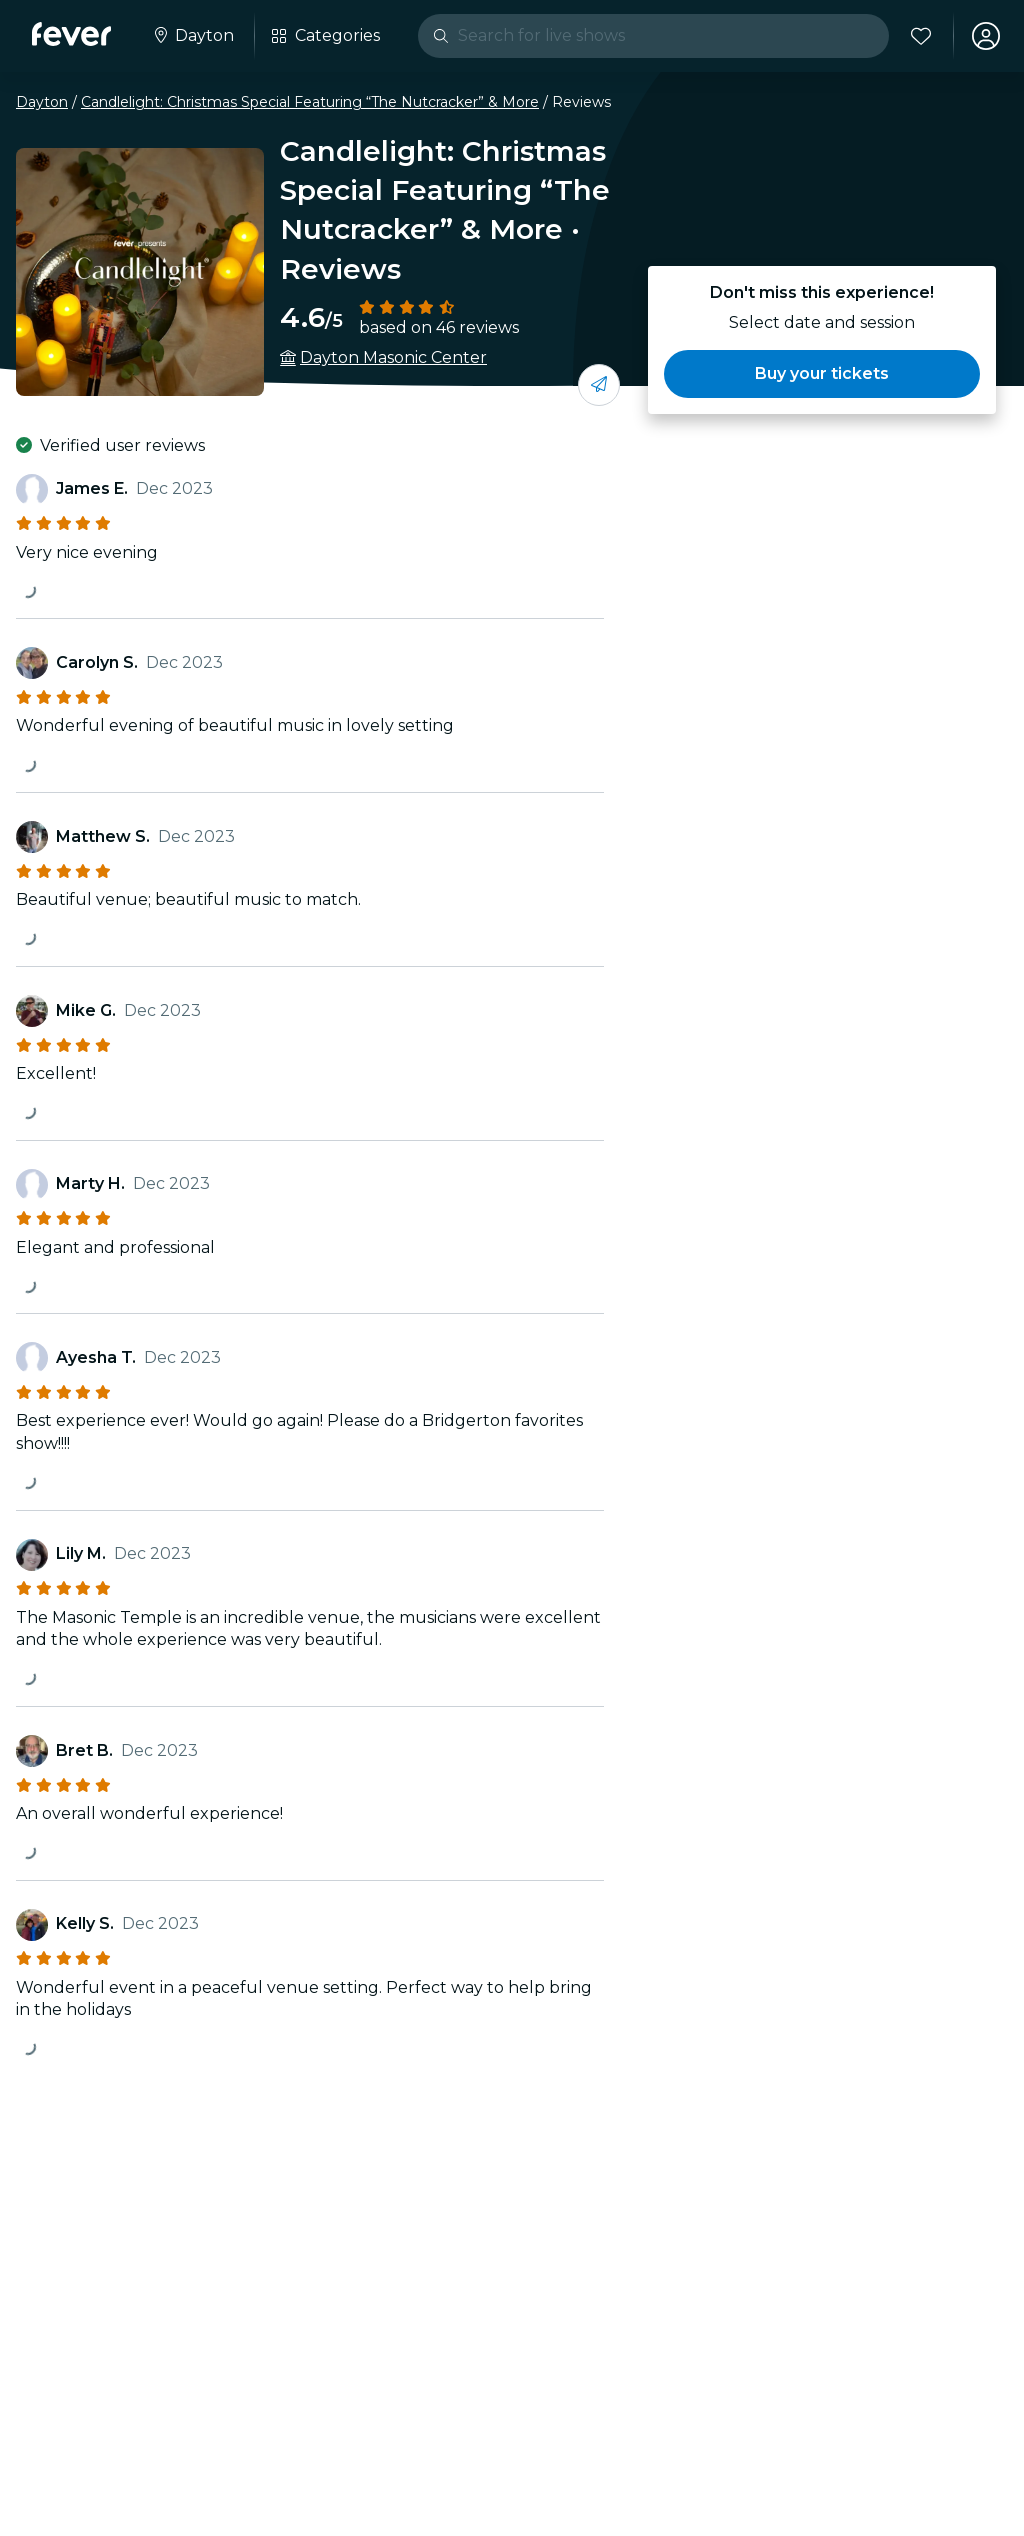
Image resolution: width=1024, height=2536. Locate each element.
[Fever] (71, 34)
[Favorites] (921, 36)
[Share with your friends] (599, 385)
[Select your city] (192, 36)
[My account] (986, 36)
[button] (822, 374)
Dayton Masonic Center (393, 357)
